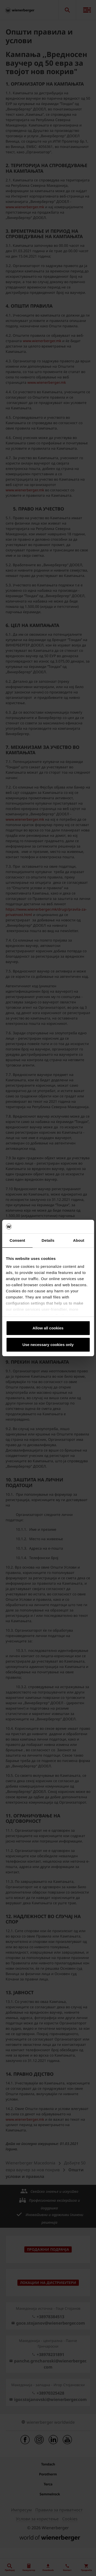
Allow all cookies (48, 1328)
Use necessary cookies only (47, 1344)
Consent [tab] (17, 1240)
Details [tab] (48, 1240)
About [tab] (78, 1240)
